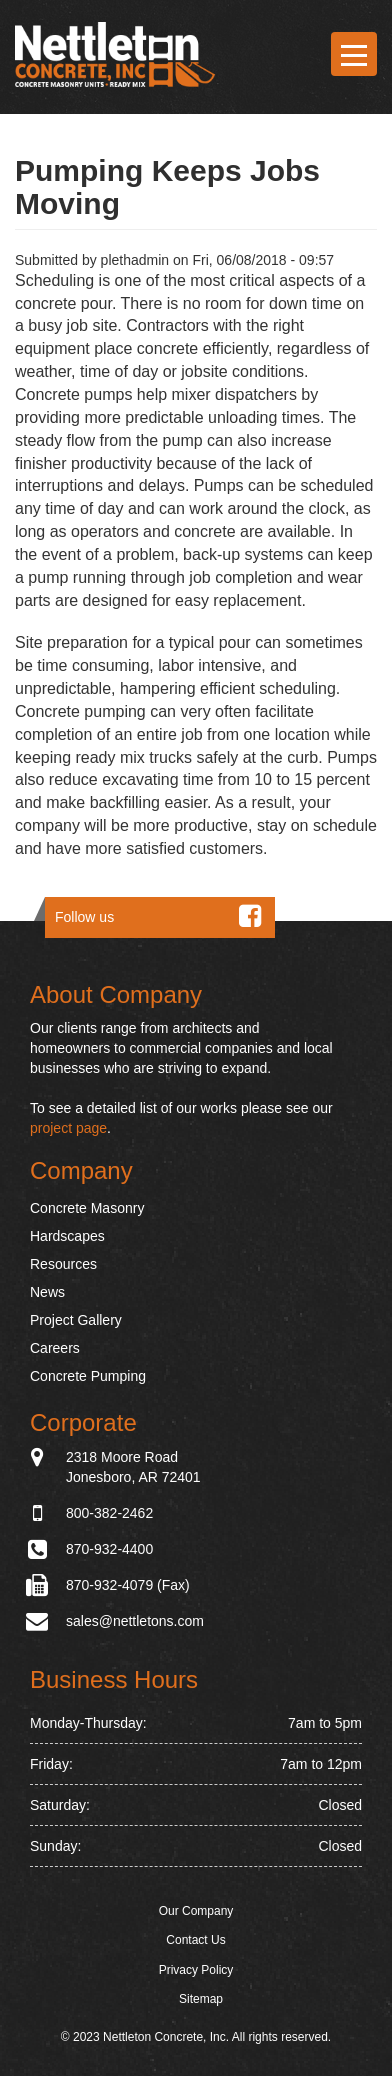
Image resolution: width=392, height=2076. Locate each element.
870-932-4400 (109, 1549)
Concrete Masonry (87, 1208)
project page (68, 1128)
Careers (55, 1348)
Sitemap (201, 1999)
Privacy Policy (196, 1970)
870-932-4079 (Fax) (128, 1585)
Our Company (196, 1911)
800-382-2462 (109, 1513)
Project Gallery (76, 1320)
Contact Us (195, 1940)
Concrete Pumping (88, 1376)
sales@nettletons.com (135, 1621)
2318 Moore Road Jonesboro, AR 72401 (133, 1466)
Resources (63, 1264)
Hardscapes (67, 1236)
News (47, 1292)
